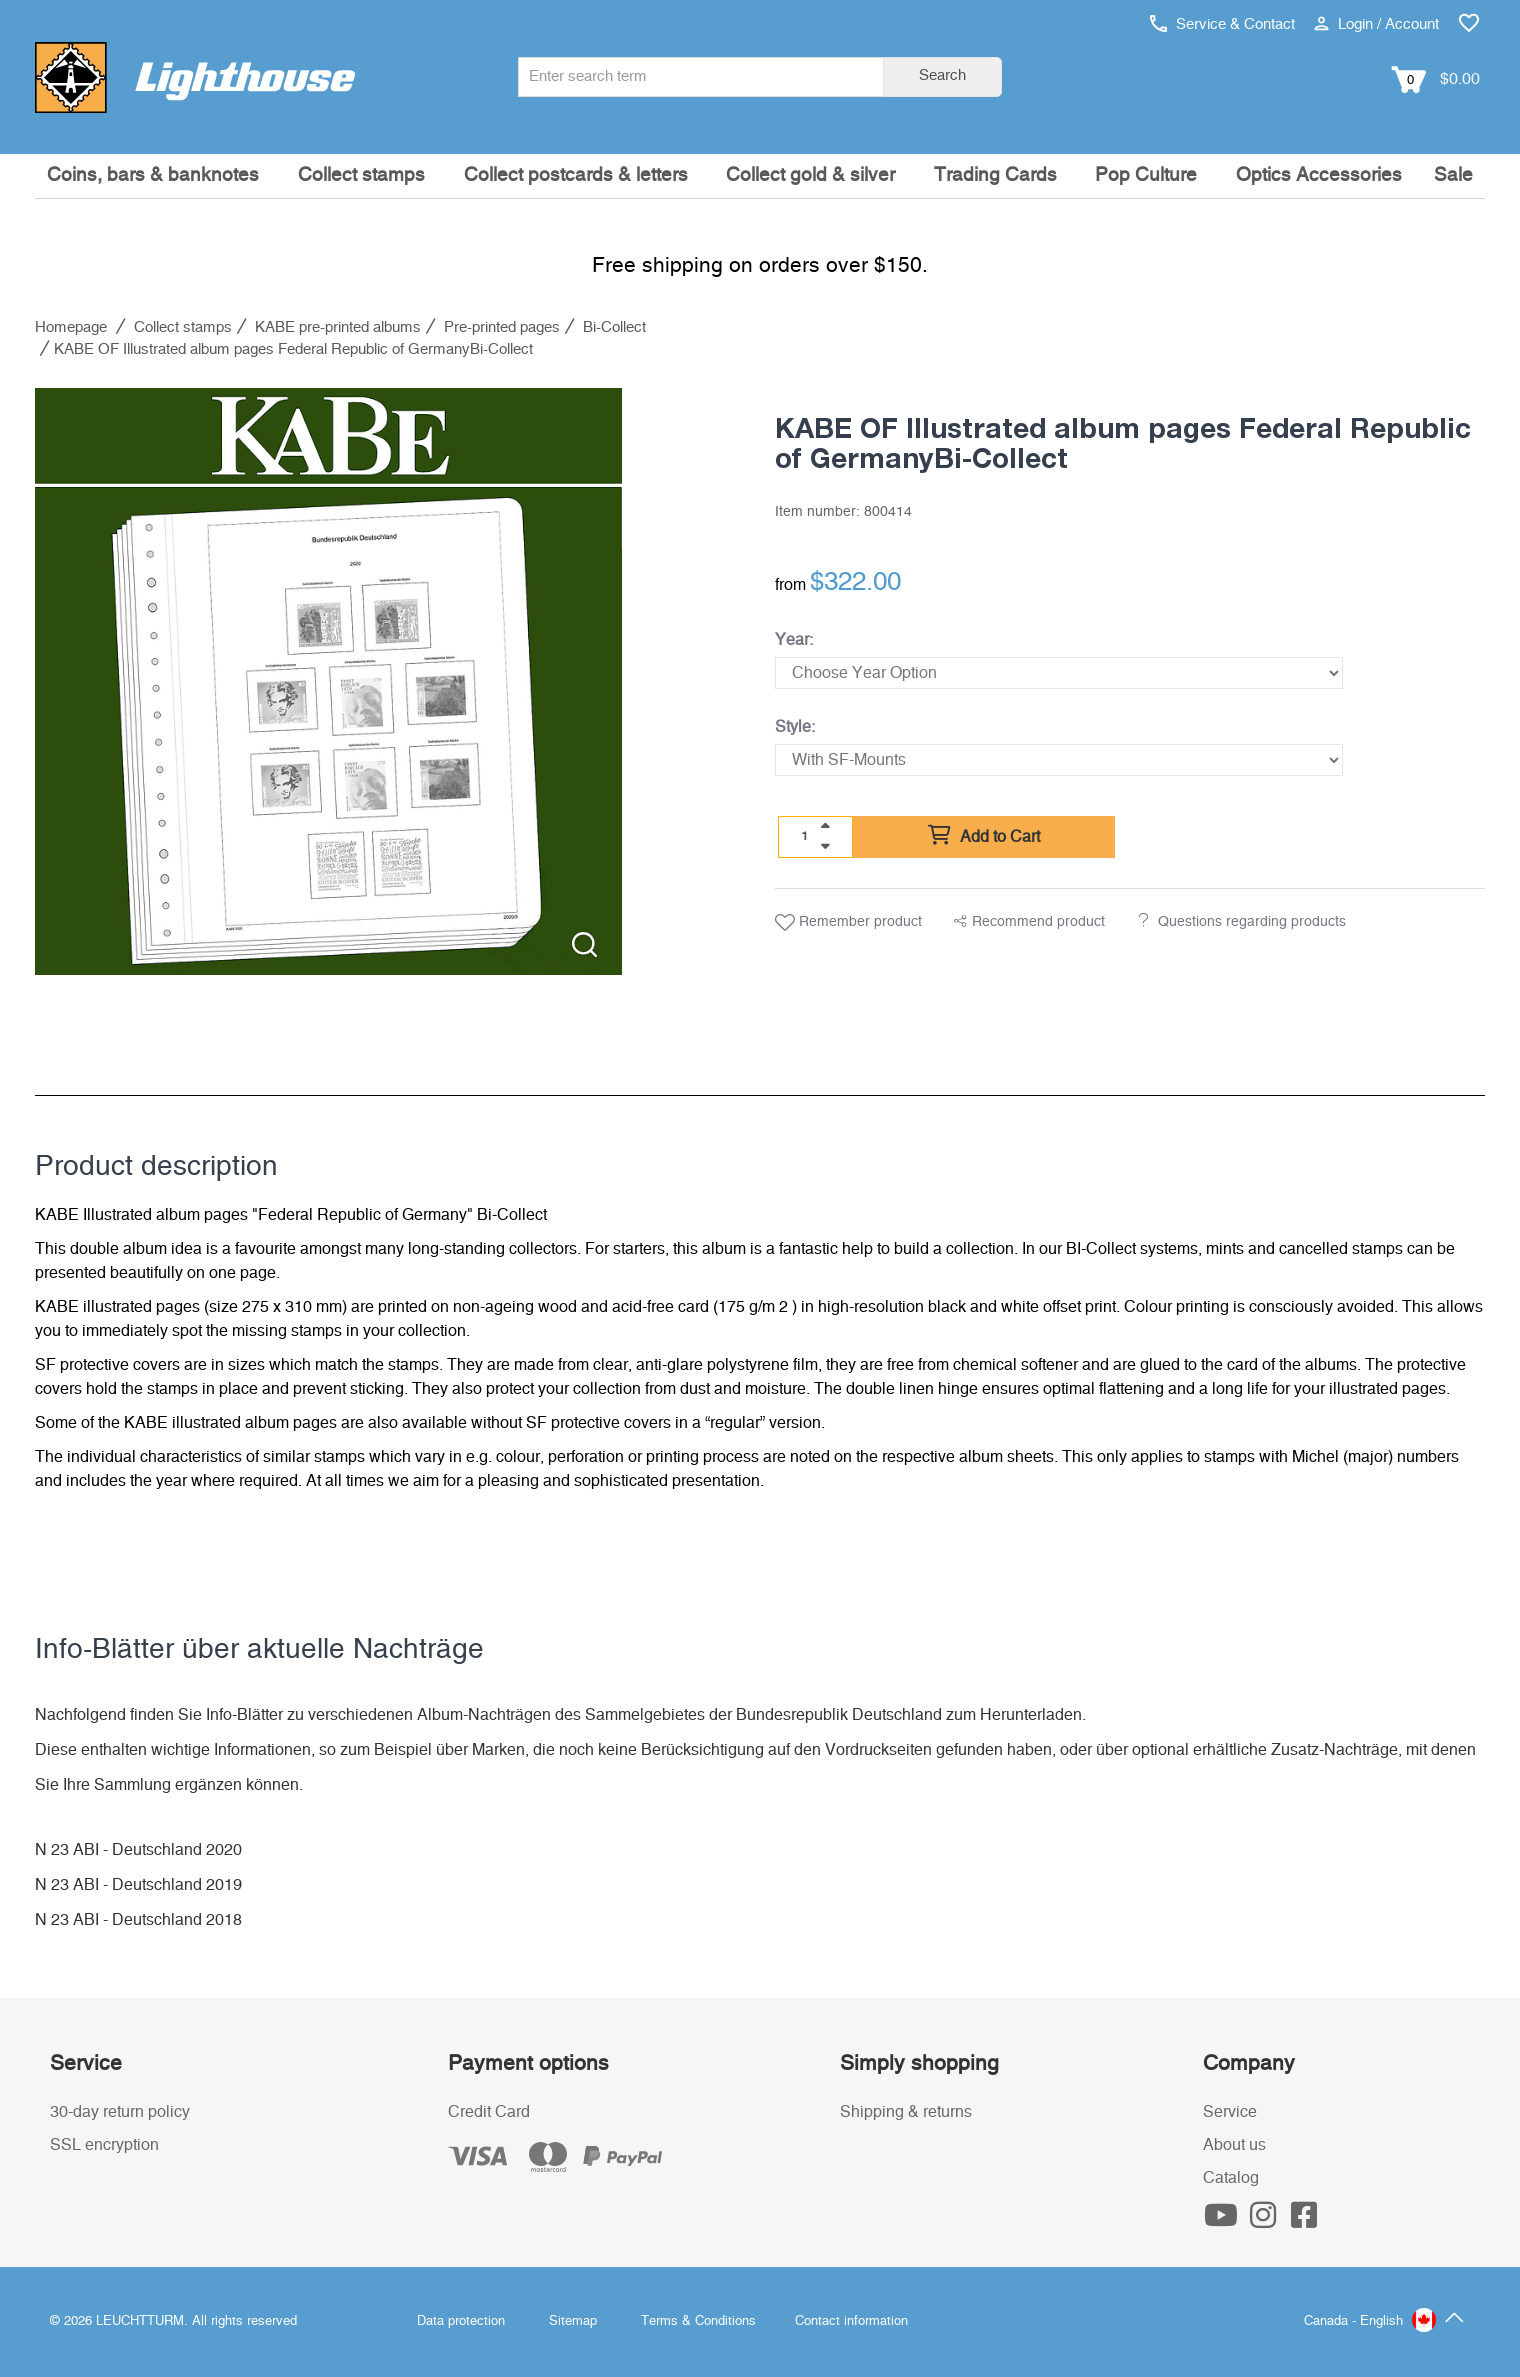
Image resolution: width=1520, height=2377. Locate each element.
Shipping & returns (906, 2112)
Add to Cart (984, 836)
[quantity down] (825, 846)
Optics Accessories (1319, 175)
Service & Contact (1222, 24)
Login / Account (1376, 24)
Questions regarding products (1252, 922)
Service (1230, 2112)
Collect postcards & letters (576, 175)
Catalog (1231, 2178)
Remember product (848, 923)
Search (942, 75)
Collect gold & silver (810, 175)
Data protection (461, 2321)
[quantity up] (825, 826)
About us (1234, 2145)
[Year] (1059, 673)
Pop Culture (1146, 175)
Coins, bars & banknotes (153, 175)
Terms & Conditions (698, 2321)
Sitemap (573, 2321)
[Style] (1059, 760)
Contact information (851, 2321)
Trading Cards (995, 175)
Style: (795, 727)
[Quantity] (805, 836)
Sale (1453, 175)
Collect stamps (361, 175)
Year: (794, 640)
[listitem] (328, 681)
